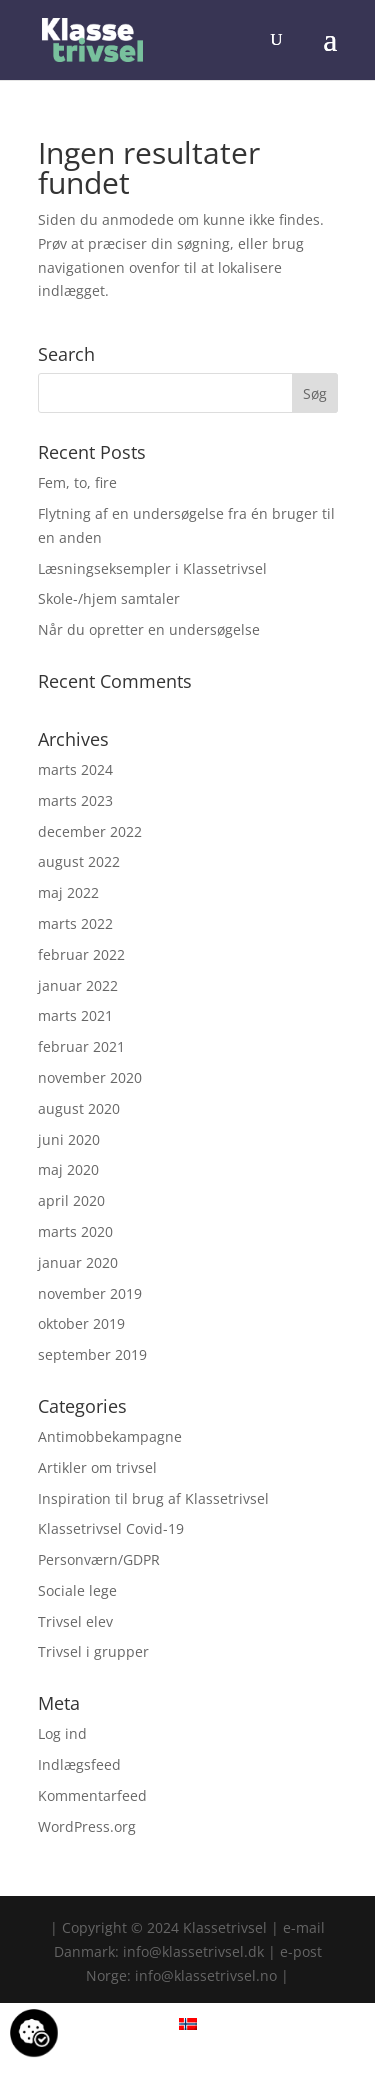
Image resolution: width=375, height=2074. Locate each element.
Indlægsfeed (79, 1764)
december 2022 (90, 831)
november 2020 (90, 1077)
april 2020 (71, 1200)
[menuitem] (188, 2023)
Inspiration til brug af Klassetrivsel (153, 1498)
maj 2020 (68, 1169)
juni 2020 (69, 1139)
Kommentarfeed (92, 1795)
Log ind (62, 1733)
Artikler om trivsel (97, 1467)
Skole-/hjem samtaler (109, 598)
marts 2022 (75, 923)
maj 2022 (68, 892)
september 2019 (92, 1354)
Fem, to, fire (77, 482)
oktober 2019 (81, 1323)
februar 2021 (81, 1046)
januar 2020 (78, 1262)
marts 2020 (75, 1231)
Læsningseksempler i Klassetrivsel (152, 568)
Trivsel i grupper (93, 1651)
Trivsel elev (75, 1621)
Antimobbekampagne (110, 1436)
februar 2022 (81, 954)
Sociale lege (77, 1590)
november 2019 (90, 1293)
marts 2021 (75, 1015)
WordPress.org (87, 1826)
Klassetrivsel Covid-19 (111, 1528)
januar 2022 (78, 985)
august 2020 (79, 1108)
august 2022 (79, 861)
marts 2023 (75, 800)
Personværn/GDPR (99, 1559)
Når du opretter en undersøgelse (149, 629)
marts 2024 (75, 769)
